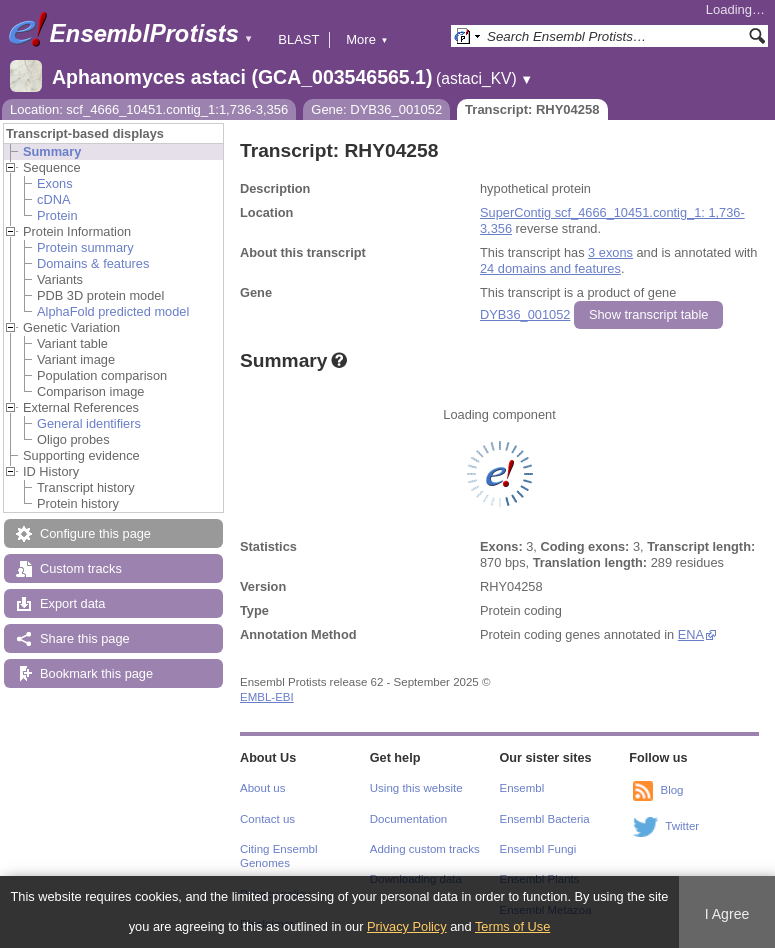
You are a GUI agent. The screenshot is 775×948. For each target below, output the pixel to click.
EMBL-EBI (267, 697)
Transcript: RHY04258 (532, 109)
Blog (671, 790)
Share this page (85, 638)
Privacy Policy (407, 926)
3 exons (610, 252)
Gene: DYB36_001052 (376, 109)
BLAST (298, 39)
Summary (52, 151)
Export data (72, 603)
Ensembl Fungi (538, 849)
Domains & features (93, 263)
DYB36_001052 (525, 314)
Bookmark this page (96, 673)
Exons (55, 183)
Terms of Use (512, 926)
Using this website (416, 788)
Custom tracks (81, 568)
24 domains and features (550, 268)
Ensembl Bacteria (545, 819)
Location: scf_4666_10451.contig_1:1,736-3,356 (149, 109)
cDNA (53, 199)
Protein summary (85, 247)
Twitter (682, 826)
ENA (691, 634)
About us (262, 788)
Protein (57, 215)
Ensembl (522, 788)
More (367, 39)
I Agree (727, 914)
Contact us (267, 819)
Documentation (408, 819)
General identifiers (89, 423)
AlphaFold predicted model (113, 311)
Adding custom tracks (425, 849)
